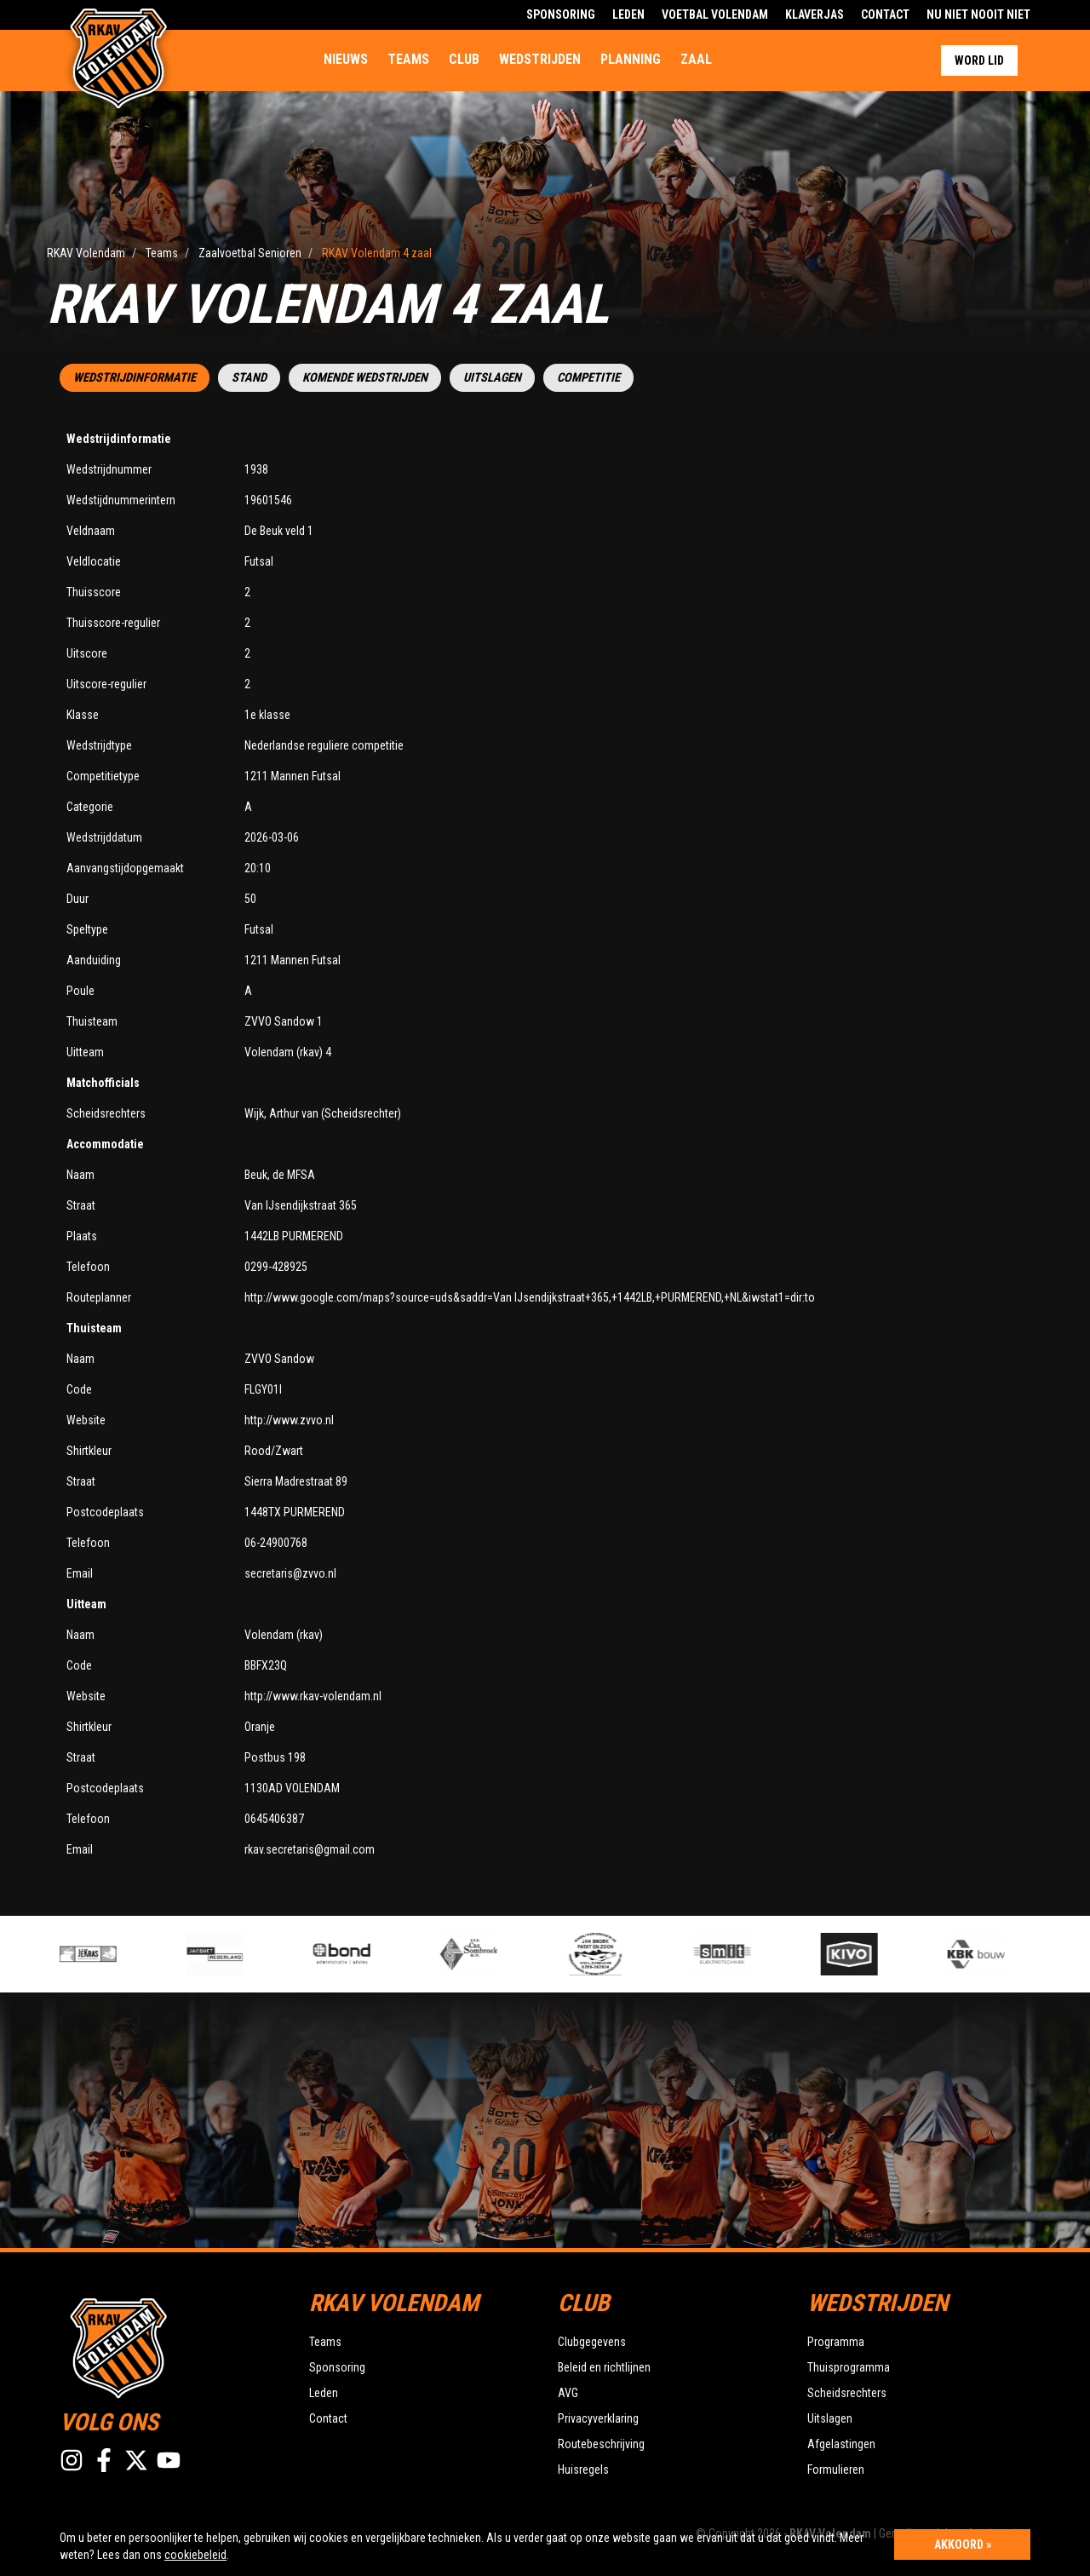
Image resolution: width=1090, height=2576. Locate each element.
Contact (885, 14)
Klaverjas (814, 14)
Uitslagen (492, 378)
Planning (630, 59)
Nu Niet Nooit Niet (978, 14)
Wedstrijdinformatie (134, 378)
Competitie (588, 378)
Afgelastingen (841, 2444)
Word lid (979, 60)
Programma (835, 2342)
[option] (379, 1954)
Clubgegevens (592, 2342)
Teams (408, 59)
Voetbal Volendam (715, 14)
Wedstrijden (540, 59)
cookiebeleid (195, 2555)
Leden (628, 14)
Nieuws (346, 59)
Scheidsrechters (846, 2393)
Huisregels (583, 2469)
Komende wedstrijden (364, 378)
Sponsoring (560, 14)
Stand (249, 378)
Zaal (696, 59)
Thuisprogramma (848, 2367)
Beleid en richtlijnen (604, 2367)
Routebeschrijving (601, 2444)
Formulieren (835, 2469)
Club (464, 59)
